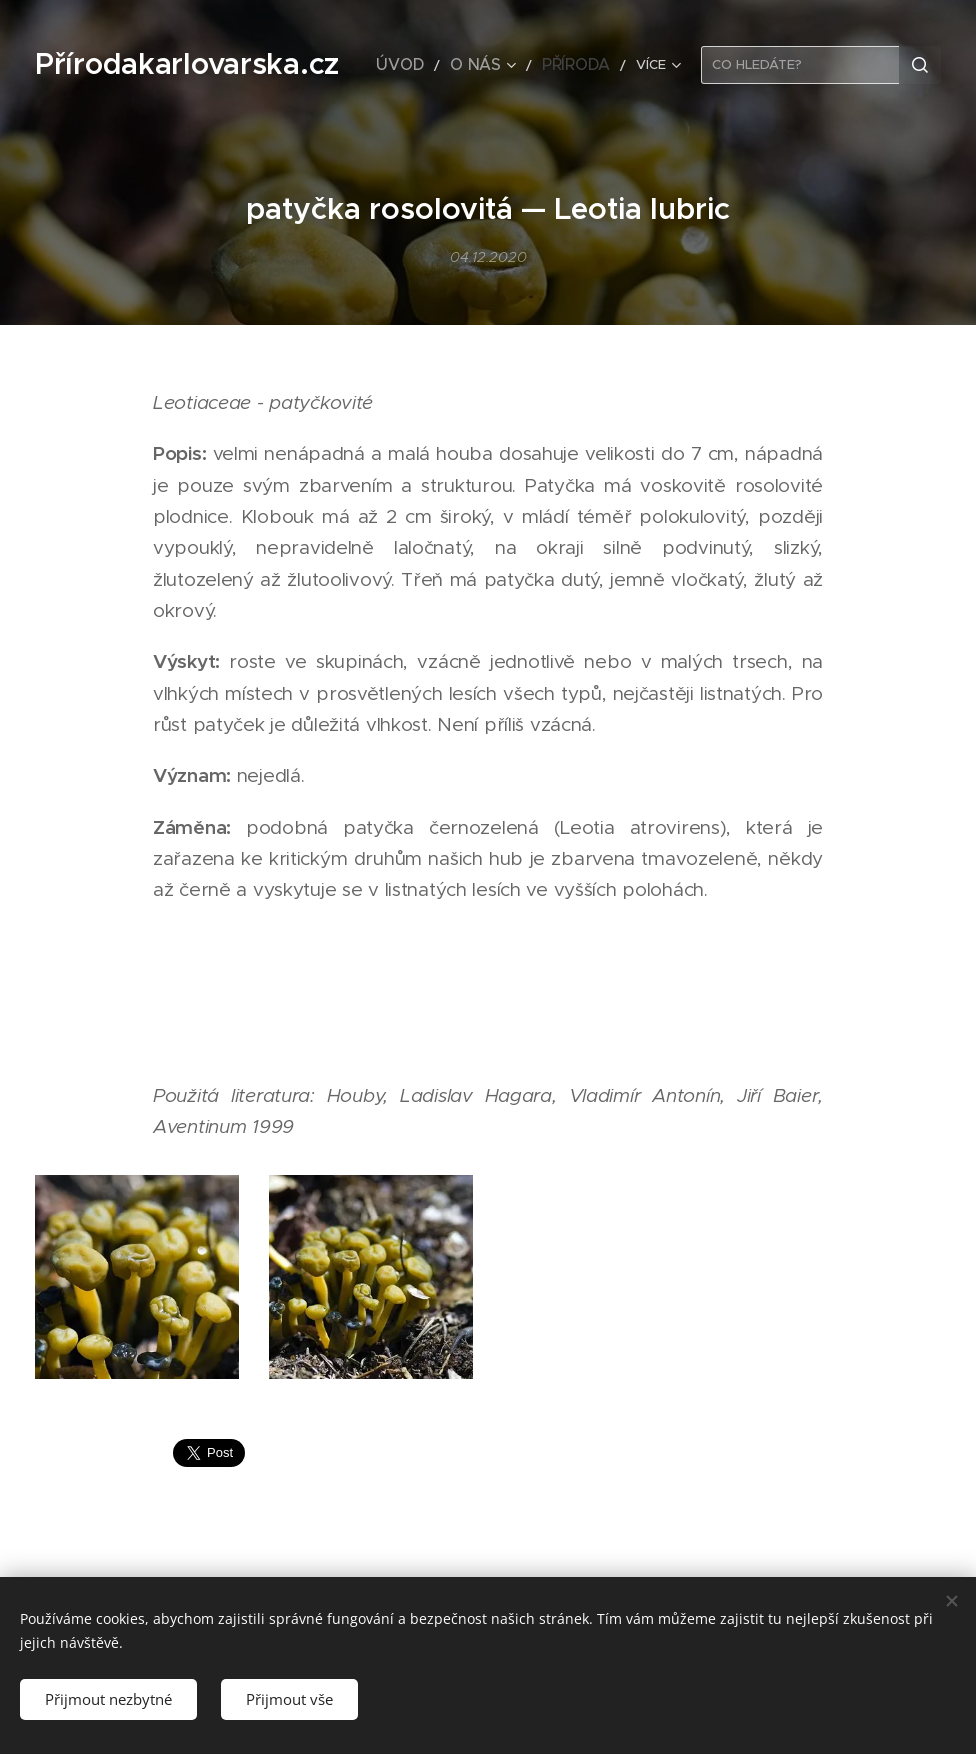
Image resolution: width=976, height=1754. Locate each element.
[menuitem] (425, 65)
